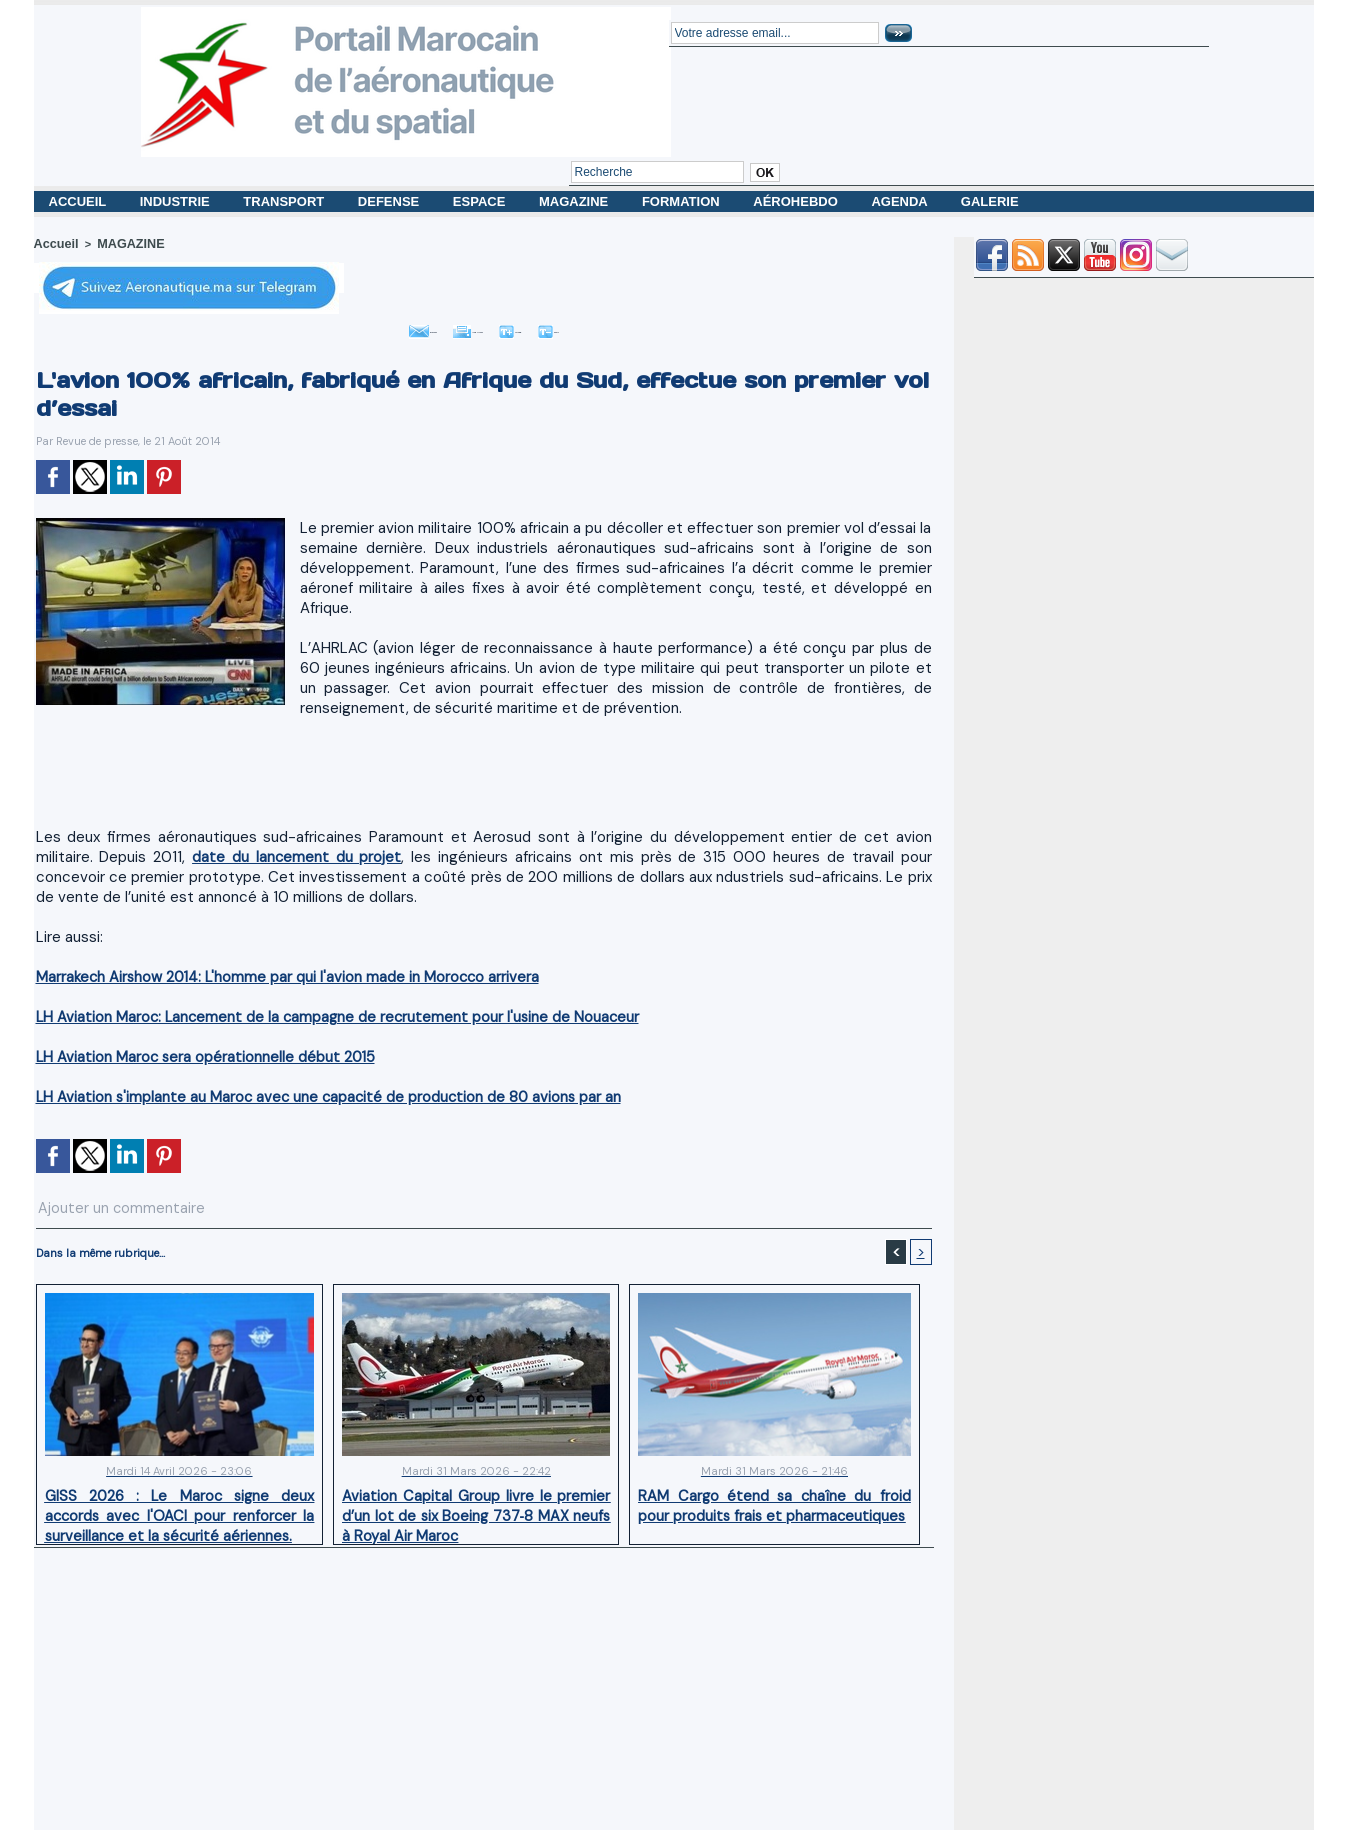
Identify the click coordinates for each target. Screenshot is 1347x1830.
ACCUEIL (79, 201)
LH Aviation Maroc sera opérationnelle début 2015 (190, 1054)
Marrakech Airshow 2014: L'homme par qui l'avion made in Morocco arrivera (269, 974)
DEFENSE (390, 201)
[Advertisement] (484, 777)
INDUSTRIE (177, 201)
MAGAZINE (575, 201)
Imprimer (457, 326)
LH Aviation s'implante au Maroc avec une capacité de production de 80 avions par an (304, 1094)
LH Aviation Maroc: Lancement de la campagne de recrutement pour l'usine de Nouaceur (312, 1014)
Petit (617, 326)
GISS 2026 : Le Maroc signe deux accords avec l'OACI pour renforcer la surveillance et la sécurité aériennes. (180, 1506)
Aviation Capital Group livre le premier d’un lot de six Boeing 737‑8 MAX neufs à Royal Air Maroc (476, 1506)
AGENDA (900, 201)
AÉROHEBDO (797, 201)
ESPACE (481, 201)
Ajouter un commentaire (100, 1203)
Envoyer (361, 326)
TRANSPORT (285, 201)
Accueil (53, 243)
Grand (544, 326)
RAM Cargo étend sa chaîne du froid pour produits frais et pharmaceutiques (775, 1498)
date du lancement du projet (273, 854)
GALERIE (990, 201)
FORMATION (682, 201)
